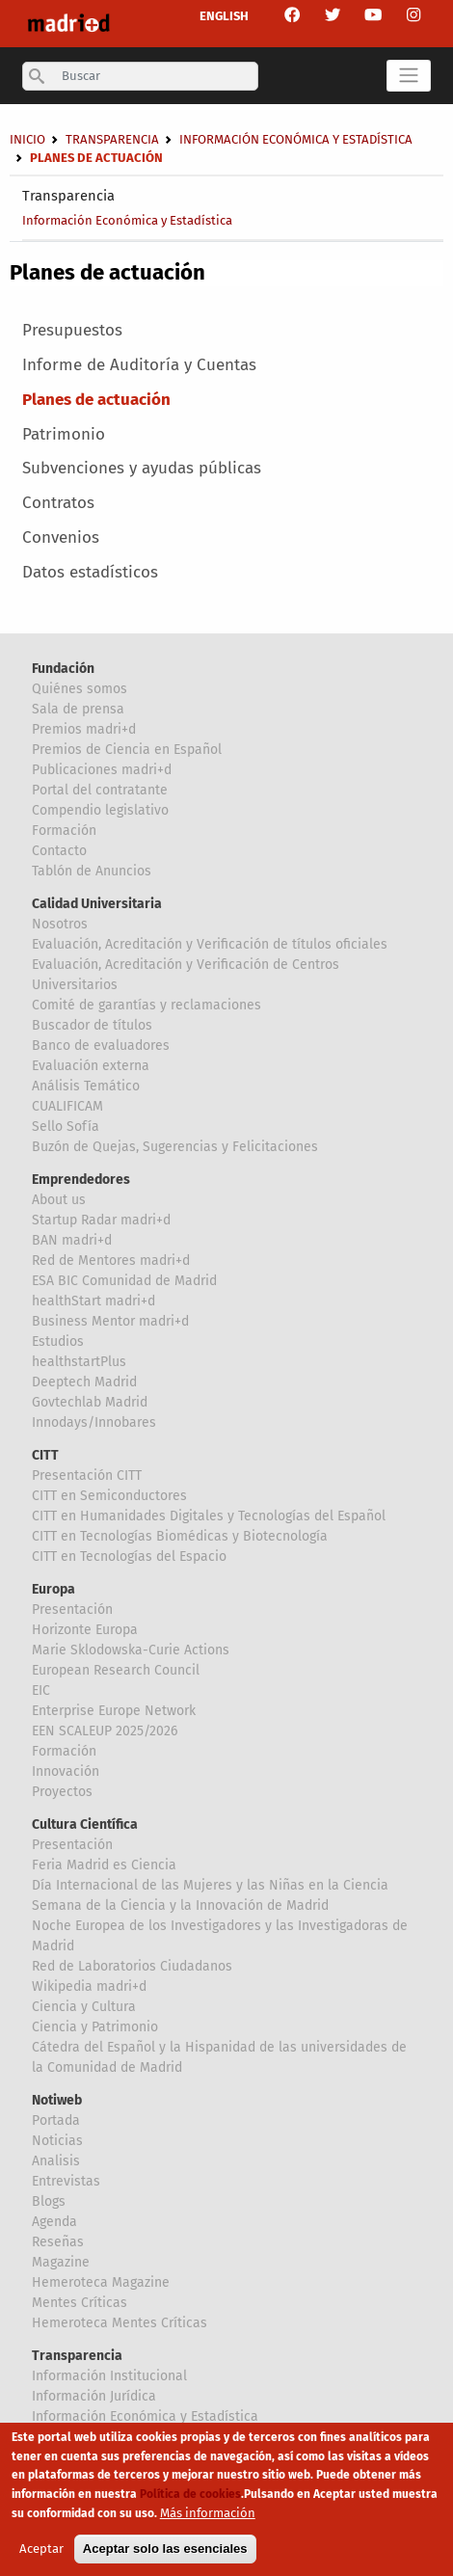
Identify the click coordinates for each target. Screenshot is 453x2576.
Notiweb (57, 2100)
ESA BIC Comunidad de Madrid (124, 1281)
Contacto (59, 851)
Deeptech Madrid (84, 1382)
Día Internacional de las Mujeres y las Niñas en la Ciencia (210, 1885)
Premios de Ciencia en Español (127, 749)
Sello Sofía (65, 1126)
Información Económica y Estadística (127, 220)
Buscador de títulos (92, 1025)
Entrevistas (66, 2181)
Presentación (72, 1609)
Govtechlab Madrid (89, 1402)
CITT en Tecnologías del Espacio (129, 1556)
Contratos (58, 503)
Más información (207, 2519)
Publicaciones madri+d (102, 770)
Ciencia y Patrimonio (95, 2027)
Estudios (58, 1341)
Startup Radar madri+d (101, 1220)
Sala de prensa (78, 709)
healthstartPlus (79, 1362)
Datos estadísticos (90, 572)
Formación (64, 830)
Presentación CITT (87, 1475)
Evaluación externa (90, 1066)
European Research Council (116, 1670)
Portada (56, 2120)
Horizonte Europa (85, 1630)
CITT (45, 1455)
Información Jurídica (94, 2396)
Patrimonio (63, 434)
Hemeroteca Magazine (101, 2282)
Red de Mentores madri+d (111, 1260)
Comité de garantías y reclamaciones (146, 1005)
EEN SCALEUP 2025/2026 (104, 1731)
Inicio (27, 139)
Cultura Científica (85, 1824)
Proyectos (62, 1792)
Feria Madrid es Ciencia (104, 1865)
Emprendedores (81, 1179)
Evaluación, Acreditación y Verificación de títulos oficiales (209, 944)
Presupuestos (72, 330)
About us (59, 1200)
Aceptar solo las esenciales (165, 2556)
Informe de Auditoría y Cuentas (139, 365)
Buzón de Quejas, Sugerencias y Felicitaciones (175, 1147)
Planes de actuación (96, 399)
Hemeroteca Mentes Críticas (119, 2323)
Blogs (49, 2201)
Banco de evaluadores (101, 1045)
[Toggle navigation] (408, 76)
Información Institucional (109, 2376)
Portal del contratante (100, 790)
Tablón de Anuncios (91, 871)
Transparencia (68, 195)
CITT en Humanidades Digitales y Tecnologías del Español (209, 1516)
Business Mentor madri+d (110, 1321)
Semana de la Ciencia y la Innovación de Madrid (180, 1905)
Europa (53, 1589)
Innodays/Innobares (94, 1422)
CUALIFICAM (67, 1106)
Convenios (60, 537)
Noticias (57, 2141)
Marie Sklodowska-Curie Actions (130, 1650)
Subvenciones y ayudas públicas (141, 468)
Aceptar (41, 2556)
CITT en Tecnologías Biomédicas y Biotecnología (180, 1536)
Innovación (65, 1771)
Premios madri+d (84, 729)
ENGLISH (224, 16)
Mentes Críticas (79, 2302)
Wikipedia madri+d (89, 1986)
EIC (41, 1690)
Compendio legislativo (100, 810)
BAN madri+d (72, 1240)
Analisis (56, 2161)
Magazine (61, 2262)
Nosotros (60, 924)
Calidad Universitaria (97, 904)
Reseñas (58, 2242)
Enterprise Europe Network (114, 1711)
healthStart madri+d (93, 1301)
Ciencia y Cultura (84, 2007)
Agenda (54, 2222)
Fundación (63, 668)
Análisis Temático (86, 1086)
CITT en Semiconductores (109, 1496)
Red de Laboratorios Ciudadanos (132, 1966)
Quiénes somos (79, 689)
